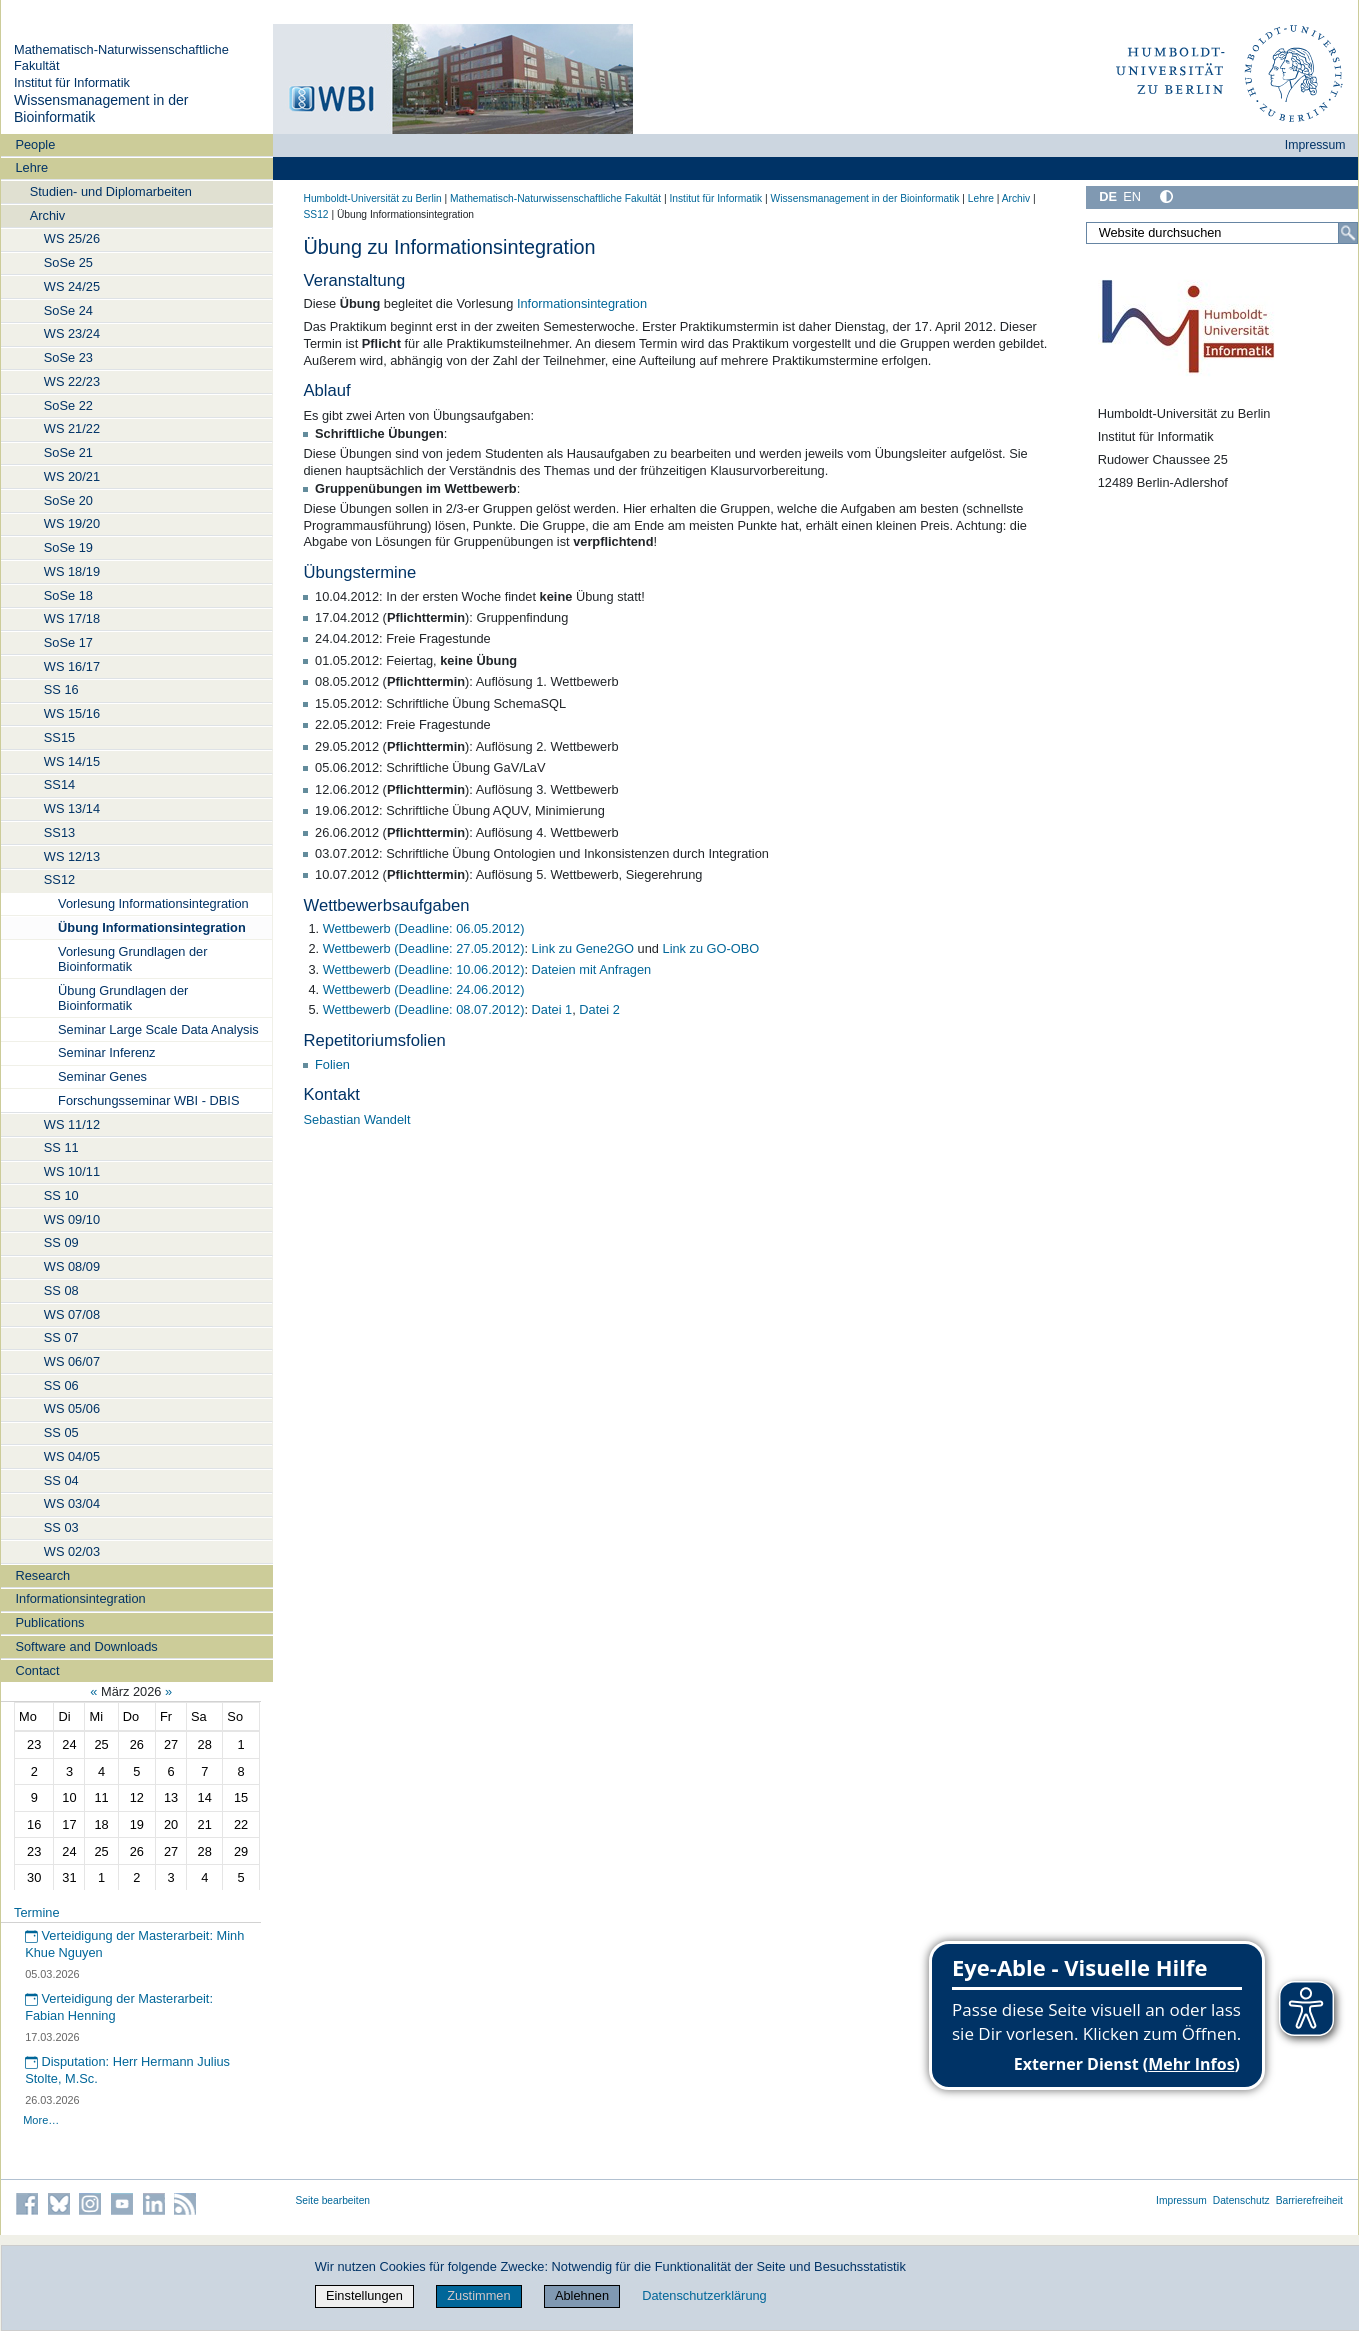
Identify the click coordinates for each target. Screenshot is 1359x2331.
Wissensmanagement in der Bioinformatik (865, 198)
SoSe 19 (68, 547)
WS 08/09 (72, 1266)
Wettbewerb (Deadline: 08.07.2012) (424, 1009)
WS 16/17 (72, 666)
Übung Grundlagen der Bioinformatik (123, 998)
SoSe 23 (68, 357)
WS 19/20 (72, 523)
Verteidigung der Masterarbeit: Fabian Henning (119, 2007)
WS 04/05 (72, 1456)
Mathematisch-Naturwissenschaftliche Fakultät (555, 198)
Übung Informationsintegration (152, 927)
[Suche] (1348, 233)
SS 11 (61, 1147)
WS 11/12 (72, 1124)
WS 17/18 (72, 618)
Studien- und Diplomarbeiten (111, 191)
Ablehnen (582, 2295)
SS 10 (61, 1195)
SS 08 (61, 1290)
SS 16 (61, 689)
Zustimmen (478, 2295)
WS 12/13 (72, 856)
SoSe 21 (68, 452)
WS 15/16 (72, 713)
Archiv (48, 215)
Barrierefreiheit (1309, 2200)
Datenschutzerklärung (704, 2295)
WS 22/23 (72, 381)
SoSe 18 (68, 595)
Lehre (31, 167)
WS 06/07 (72, 1361)
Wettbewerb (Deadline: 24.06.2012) (424, 989)
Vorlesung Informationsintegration (153, 903)
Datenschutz (1241, 2200)
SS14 (59, 784)
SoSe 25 (68, 262)
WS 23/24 (72, 333)
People (35, 144)
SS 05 (61, 1432)
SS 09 (61, 1242)
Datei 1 (552, 1009)
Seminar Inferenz (106, 1052)
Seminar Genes (102, 1076)
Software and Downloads (86, 1646)
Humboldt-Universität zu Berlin (373, 198)
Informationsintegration (80, 1598)
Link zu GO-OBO (711, 948)
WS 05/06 (72, 1408)
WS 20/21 (72, 476)
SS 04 (61, 1480)
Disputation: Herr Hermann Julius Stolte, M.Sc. (127, 2070)
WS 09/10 (72, 1219)
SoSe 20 (68, 500)
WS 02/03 (72, 1551)
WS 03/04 (72, 1503)
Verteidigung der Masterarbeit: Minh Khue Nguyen (134, 1944)
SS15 (59, 737)
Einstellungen (364, 2295)
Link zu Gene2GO (583, 948)
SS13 (59, 832)
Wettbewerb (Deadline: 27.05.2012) (424, 948)
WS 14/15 (72, 761)
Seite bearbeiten (333, 2200)
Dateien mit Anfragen (592, 969)
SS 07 (61, 1337)
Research (42, 1575)
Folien (332, 1064)
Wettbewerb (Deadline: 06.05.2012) (424, 928)
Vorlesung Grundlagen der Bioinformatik (132, 959)
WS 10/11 (72, 1171)
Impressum (1315, 145)
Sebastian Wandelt (357, 1119)
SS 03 (61, 1527)
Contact (37, 1670)
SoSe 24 (68, 310)
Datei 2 (599, 1009)
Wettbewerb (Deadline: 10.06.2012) (424, 969)
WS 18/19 (72, 571)
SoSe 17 (68, 642)
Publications (49, 1622)
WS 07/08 (72, 1314)
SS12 (59, 879)
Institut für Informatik (72, 82)
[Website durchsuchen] (1221, 233)
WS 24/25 (72, 286)
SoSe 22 (68, 405)
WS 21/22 (72, 428)
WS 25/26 (72, 238)
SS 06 (61, 1385)
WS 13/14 (72, 808)
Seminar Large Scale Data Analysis (158, 1029)
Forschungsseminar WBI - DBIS (148, 1100)
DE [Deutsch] (1108, 196)
